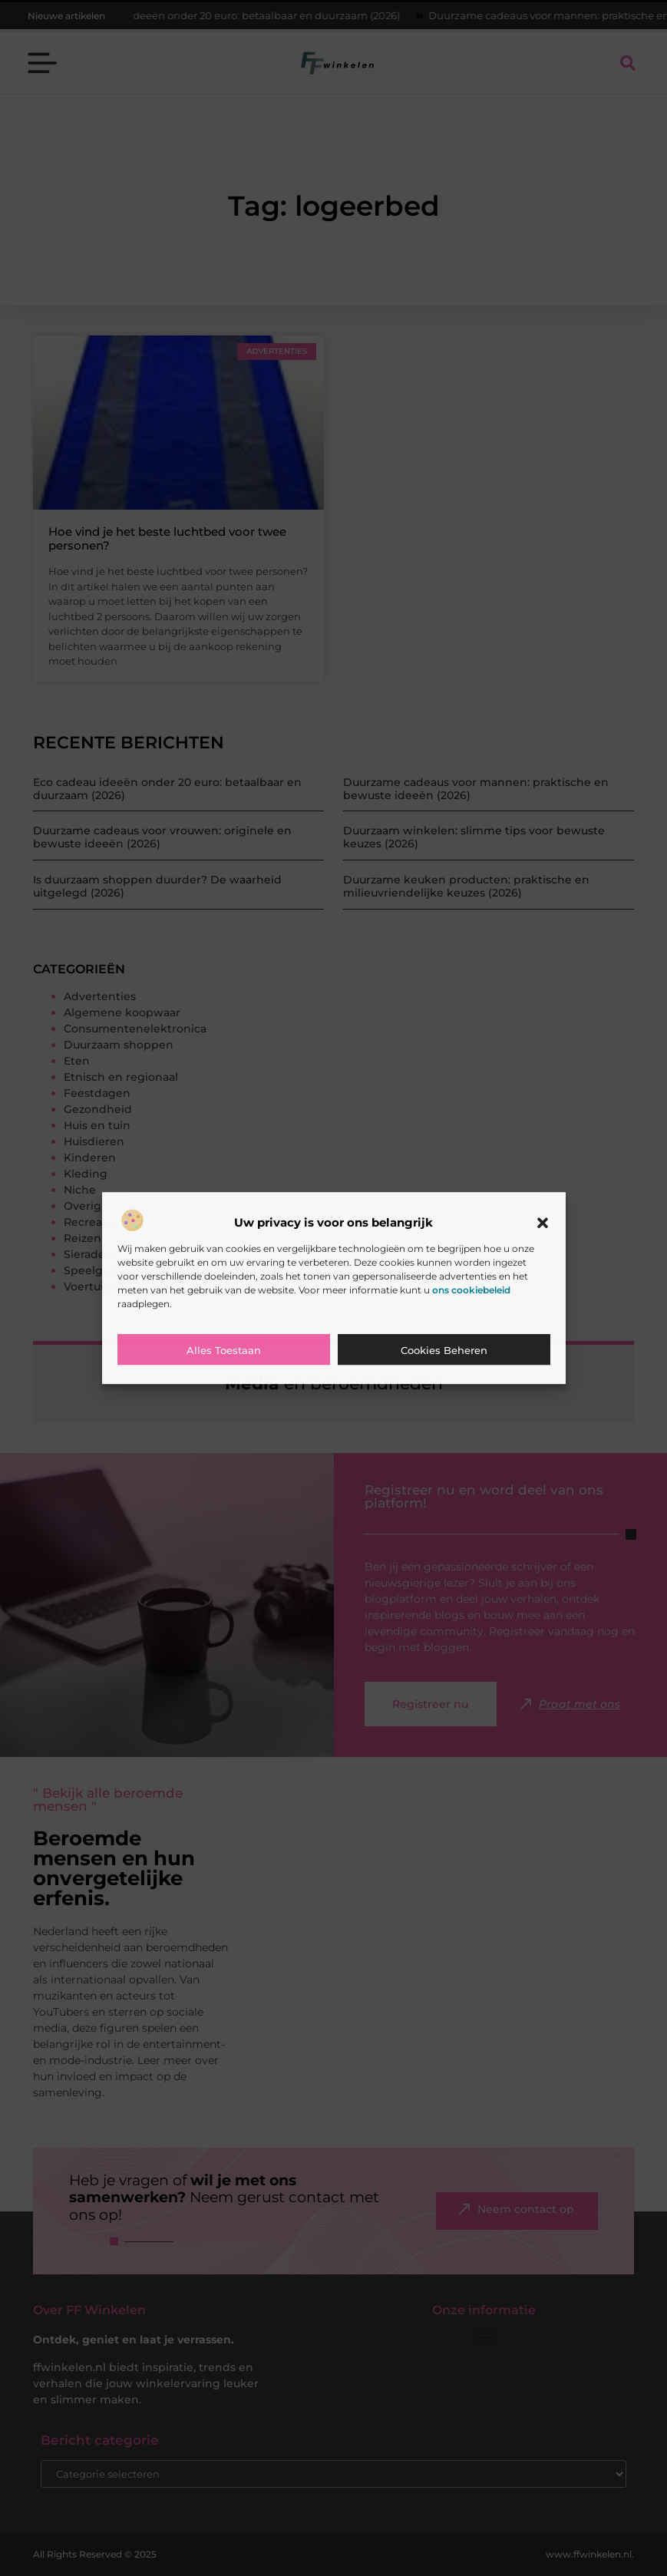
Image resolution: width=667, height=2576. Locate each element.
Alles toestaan (224, 1350)
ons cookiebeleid (471, 1290)
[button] (542, 1222)
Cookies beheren (444, 1350)
